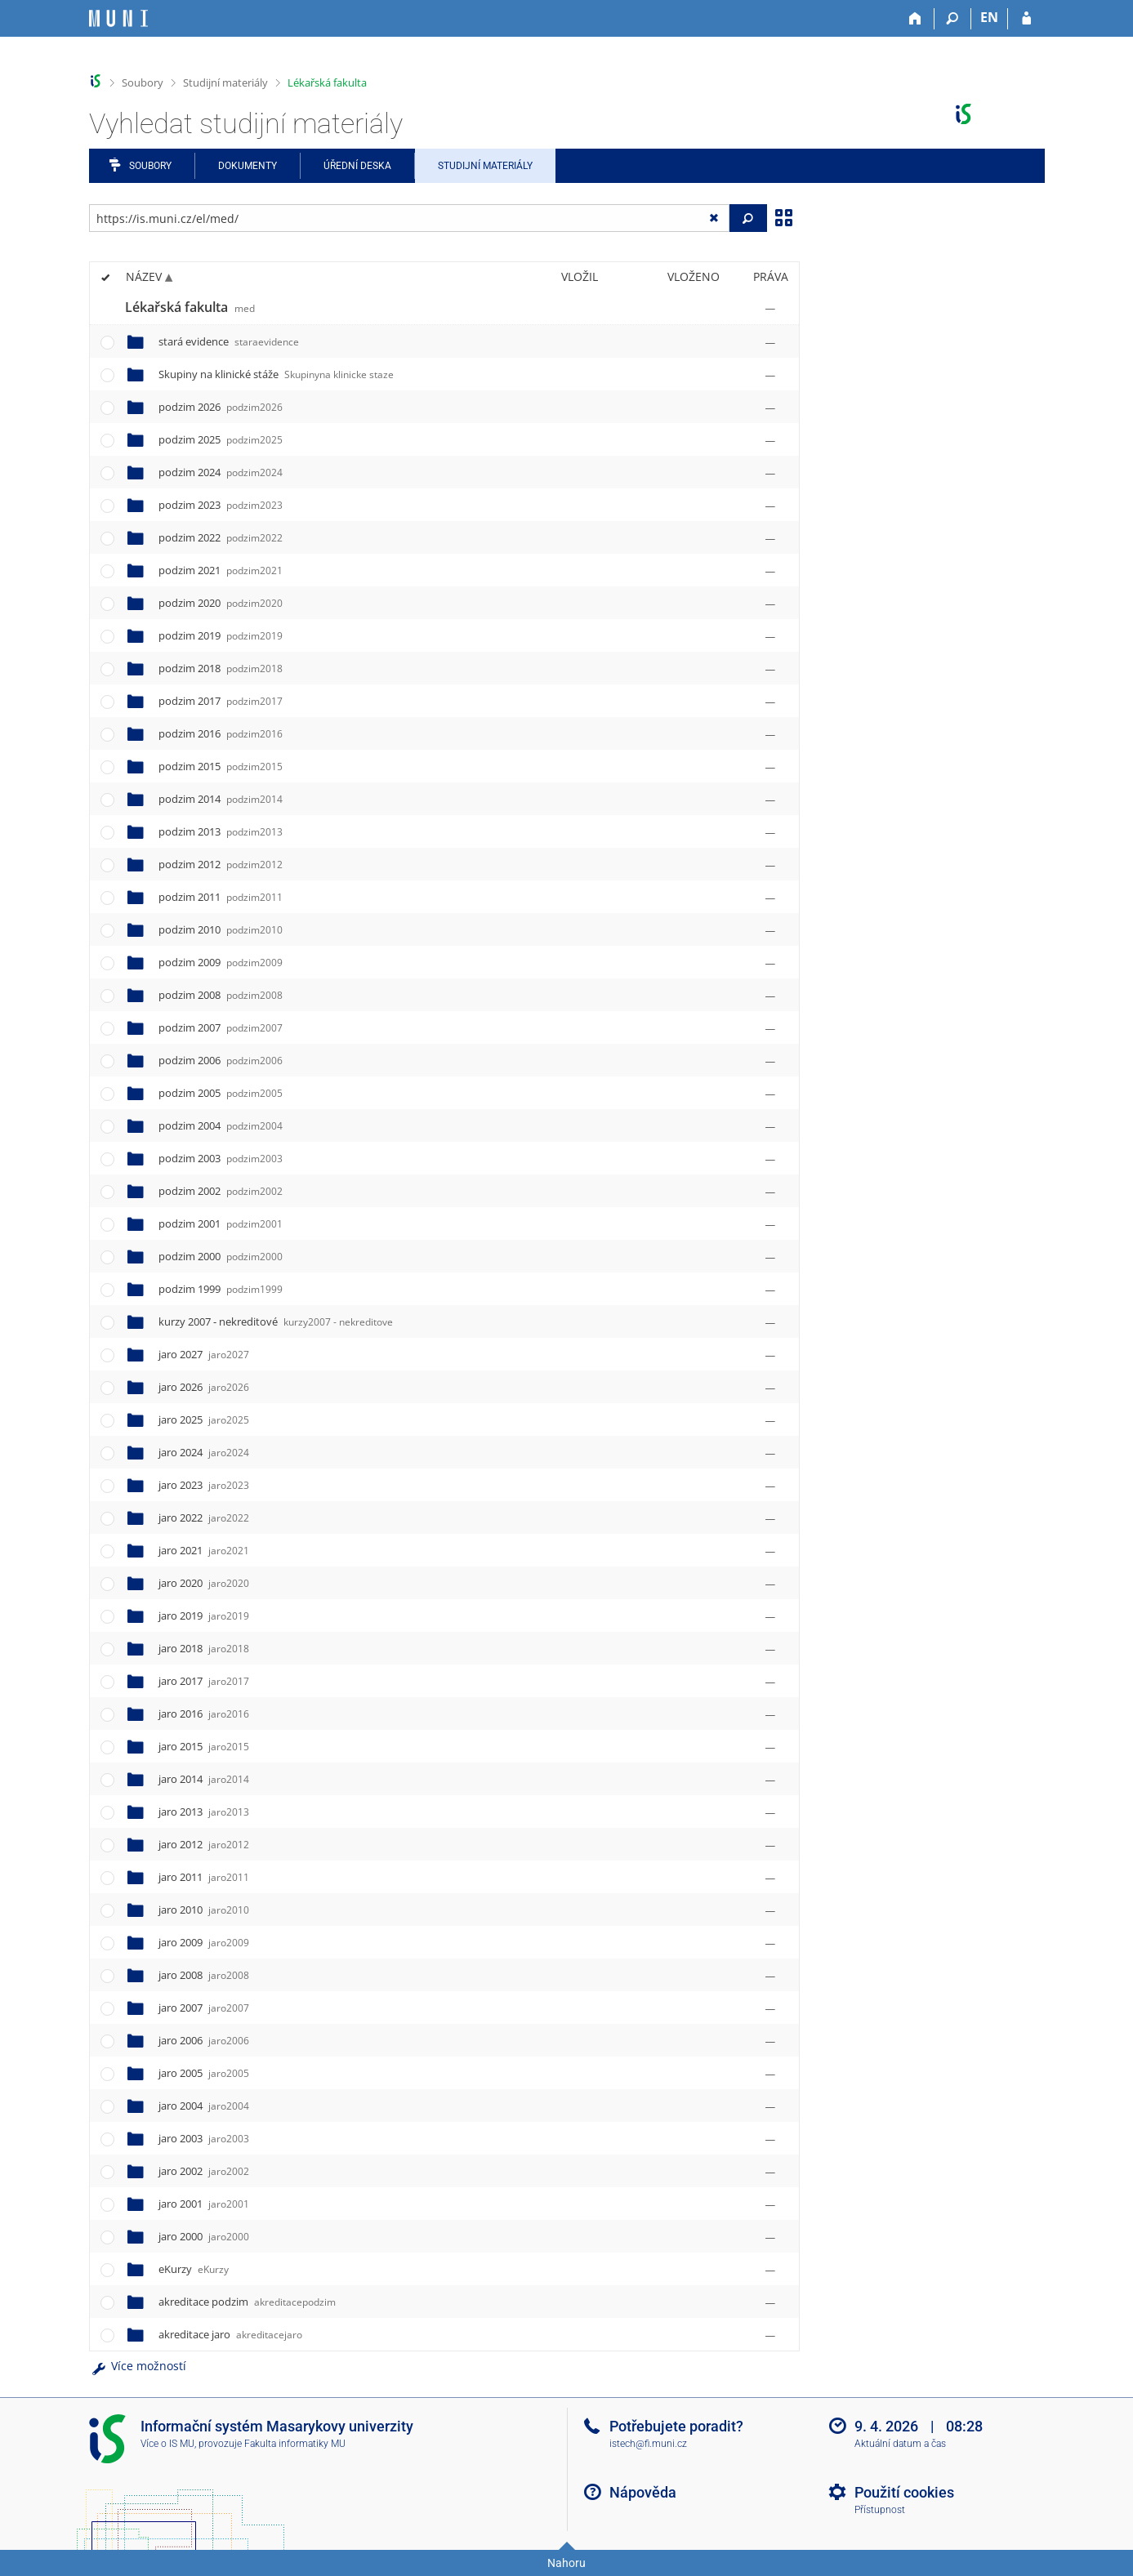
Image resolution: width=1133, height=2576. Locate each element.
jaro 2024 (203, 1452)
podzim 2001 (220, 1223)
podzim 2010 (220, 929)
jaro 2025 (203, 1419)
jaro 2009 (203, 1942)
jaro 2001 (203, 2203)
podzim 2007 (220, 1027)
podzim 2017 (220, 700)
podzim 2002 (220, 1190)
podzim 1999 (220, 1288)
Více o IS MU (167, 2443)
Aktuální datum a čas (900, 2443)
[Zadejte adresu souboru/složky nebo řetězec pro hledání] (409, 218)
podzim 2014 (220, 798)
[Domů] (916, 18)
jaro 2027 (203, 1354)
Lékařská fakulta (327, 82)
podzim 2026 (220, 406)
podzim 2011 (220, 896)
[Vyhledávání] (953, 18)
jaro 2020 (203, 1582)
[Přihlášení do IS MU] (1026, 18)
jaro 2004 (203, 2105)
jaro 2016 (203, 1713)
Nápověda (642, 2492)
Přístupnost (879, 2510)
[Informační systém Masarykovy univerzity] (118, 18)
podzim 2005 (220, 1092)
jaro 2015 (203, 1746)
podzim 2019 (220, 635)
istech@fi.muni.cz (648, 2443)
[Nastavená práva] (770, 308)
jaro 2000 (203, 2236)
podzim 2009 (220, 962)
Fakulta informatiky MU (295, 2443)
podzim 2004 (220, 1125)
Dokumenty (247, 166)
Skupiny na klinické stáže (276, 374)
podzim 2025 (220, 439)
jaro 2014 (203, 1779)
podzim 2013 (220, 831)
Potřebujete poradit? (676, 2426)
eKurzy (193, 2269)
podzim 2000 (220, 1256)
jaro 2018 (203, 1648)
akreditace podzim (247, 2301)
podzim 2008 (220, 994)
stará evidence (228, 341)
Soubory (142, 82)
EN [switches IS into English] (989, 17)
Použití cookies (904, 2492)
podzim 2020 (220, 602)
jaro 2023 (203, 1484)
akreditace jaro (230, 2334)
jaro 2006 (203, 2040)
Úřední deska (357, 166)
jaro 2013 (203, 1811)
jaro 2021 (203, 1550)
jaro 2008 (203, 1975)
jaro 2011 (203, 1877)
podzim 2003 (220, 1158)
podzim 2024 (220, 472)
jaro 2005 (203, 2073)
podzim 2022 (220, 537)
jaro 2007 (203, 2007)
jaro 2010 (203, 1909)
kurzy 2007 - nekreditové (275, 1321)
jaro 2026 (203, 1386)
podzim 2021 (220, 570)
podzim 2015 (220, 766)
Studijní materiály (225, 82)
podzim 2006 (220, 1060)
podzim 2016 (220, 733)
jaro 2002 (203, 2171)
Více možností (138, 2365)
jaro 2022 (203, 1517)
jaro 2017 (203, 1681)
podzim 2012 (220, 864)
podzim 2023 (220, 504)
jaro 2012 (203, 1844)
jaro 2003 (203, 2138)
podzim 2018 (220, 668)
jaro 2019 (203, 1615)
